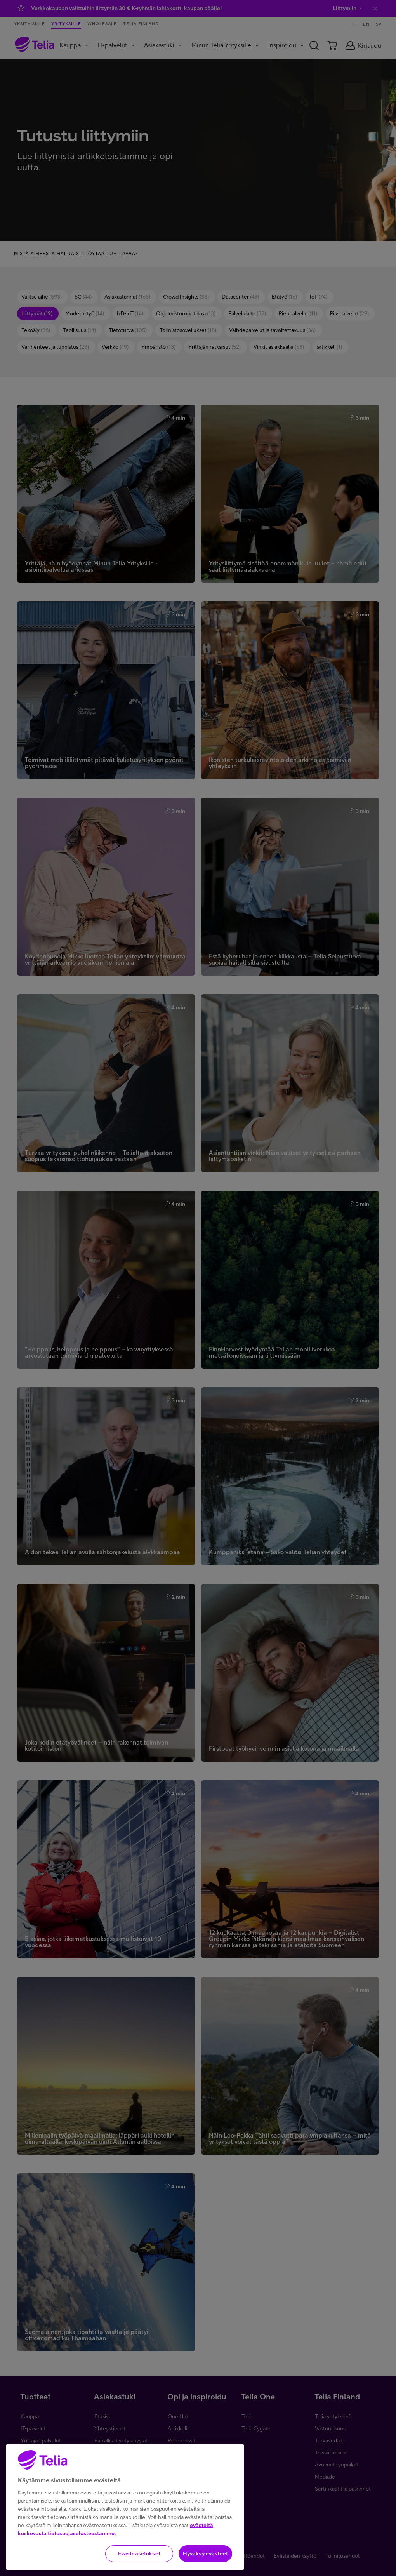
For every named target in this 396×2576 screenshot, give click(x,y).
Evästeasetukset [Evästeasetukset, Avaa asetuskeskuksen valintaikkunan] (139, 2556)
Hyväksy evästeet (205, 2556)
